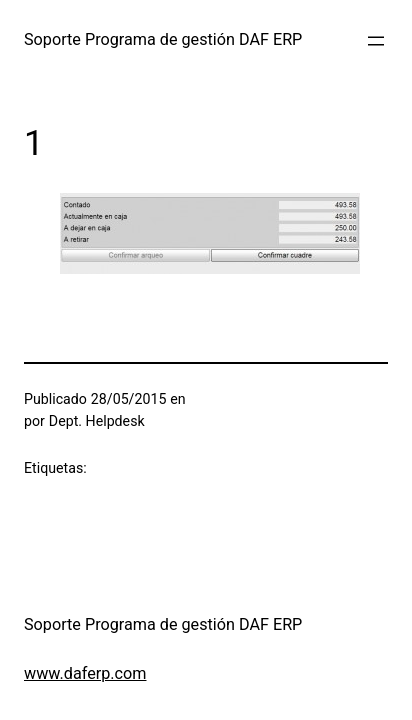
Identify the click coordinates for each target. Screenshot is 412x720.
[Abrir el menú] (376, 41)
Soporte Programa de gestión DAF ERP (163, 39)
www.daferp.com (85, 673)
